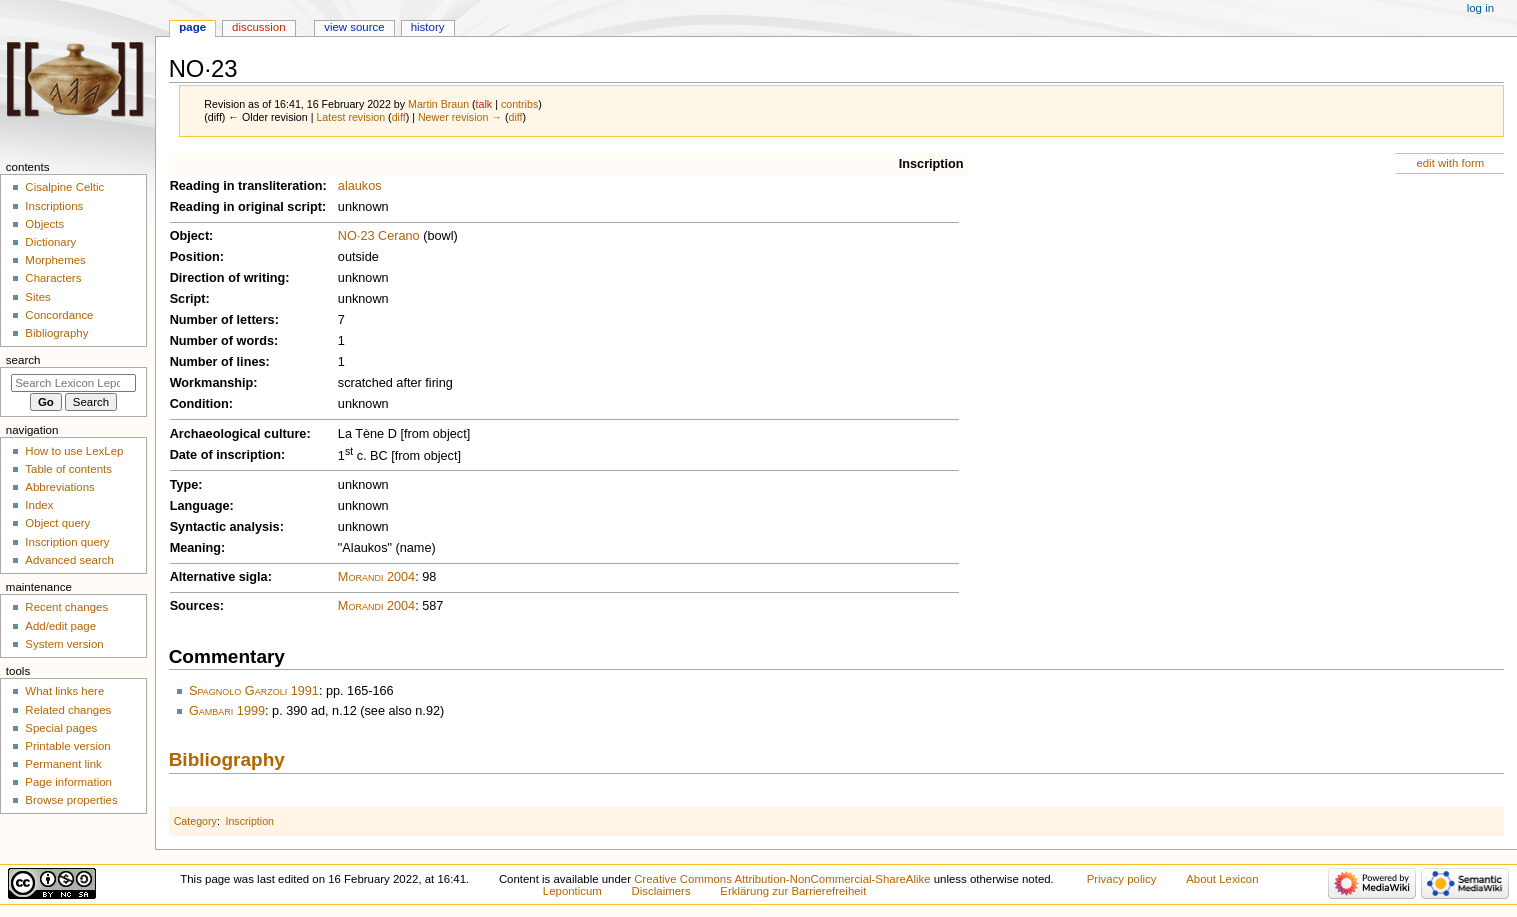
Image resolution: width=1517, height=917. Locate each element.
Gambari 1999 (227, 711)
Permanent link (63, 764)
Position (195, 257)
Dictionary (50, 242)
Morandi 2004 (376, 577)
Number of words (222, 341)
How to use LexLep (74, 451)
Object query (57, 523)
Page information (68, 782)
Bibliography (227, 759)
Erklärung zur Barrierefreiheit (793, 891)
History (428, 27)
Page (192, 27)
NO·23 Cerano (379, 236)
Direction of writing (228, 278)
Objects (44, 224)
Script (188, 299)
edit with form (1450, 163)
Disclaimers (661, 891)
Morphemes (55, 260)
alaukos (360, 186)
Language (200, 506)
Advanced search (69, 560)
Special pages (61, 728)
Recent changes (66, 607)
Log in (1480, 8)
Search (23, 360)
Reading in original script (246, 207)
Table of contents (68, 469)
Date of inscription (225, 455)
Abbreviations (59, 487)
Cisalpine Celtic (64, 187)
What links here (64, 691)
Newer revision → (460, 117)
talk (484, 104)
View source (354, 27)
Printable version (67, 746)
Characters (53, 278)
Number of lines (218, 362)
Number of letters (222, 320)
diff (399, 117)
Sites (37, 297)
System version (64, 644)
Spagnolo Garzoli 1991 (254, 691)
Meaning (195, 548)
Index (39, 505)
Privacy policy (1122, 879)
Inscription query (67, 542)
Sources (195, 606)
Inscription (931, 164)
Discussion (258, 27)
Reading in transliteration (246, 186)
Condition (199, 404)
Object (189, 236)
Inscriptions (54, 206)
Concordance (59, 315)
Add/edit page (60, 626)
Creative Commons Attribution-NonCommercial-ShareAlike (782, 879)
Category (195, 821)
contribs (519, 104)
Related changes (68, 710)
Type (184, 485)
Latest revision (350, 117)
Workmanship (212, 383)
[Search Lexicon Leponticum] (73, 383)
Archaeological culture (238, 434)
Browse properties (71, 800)
